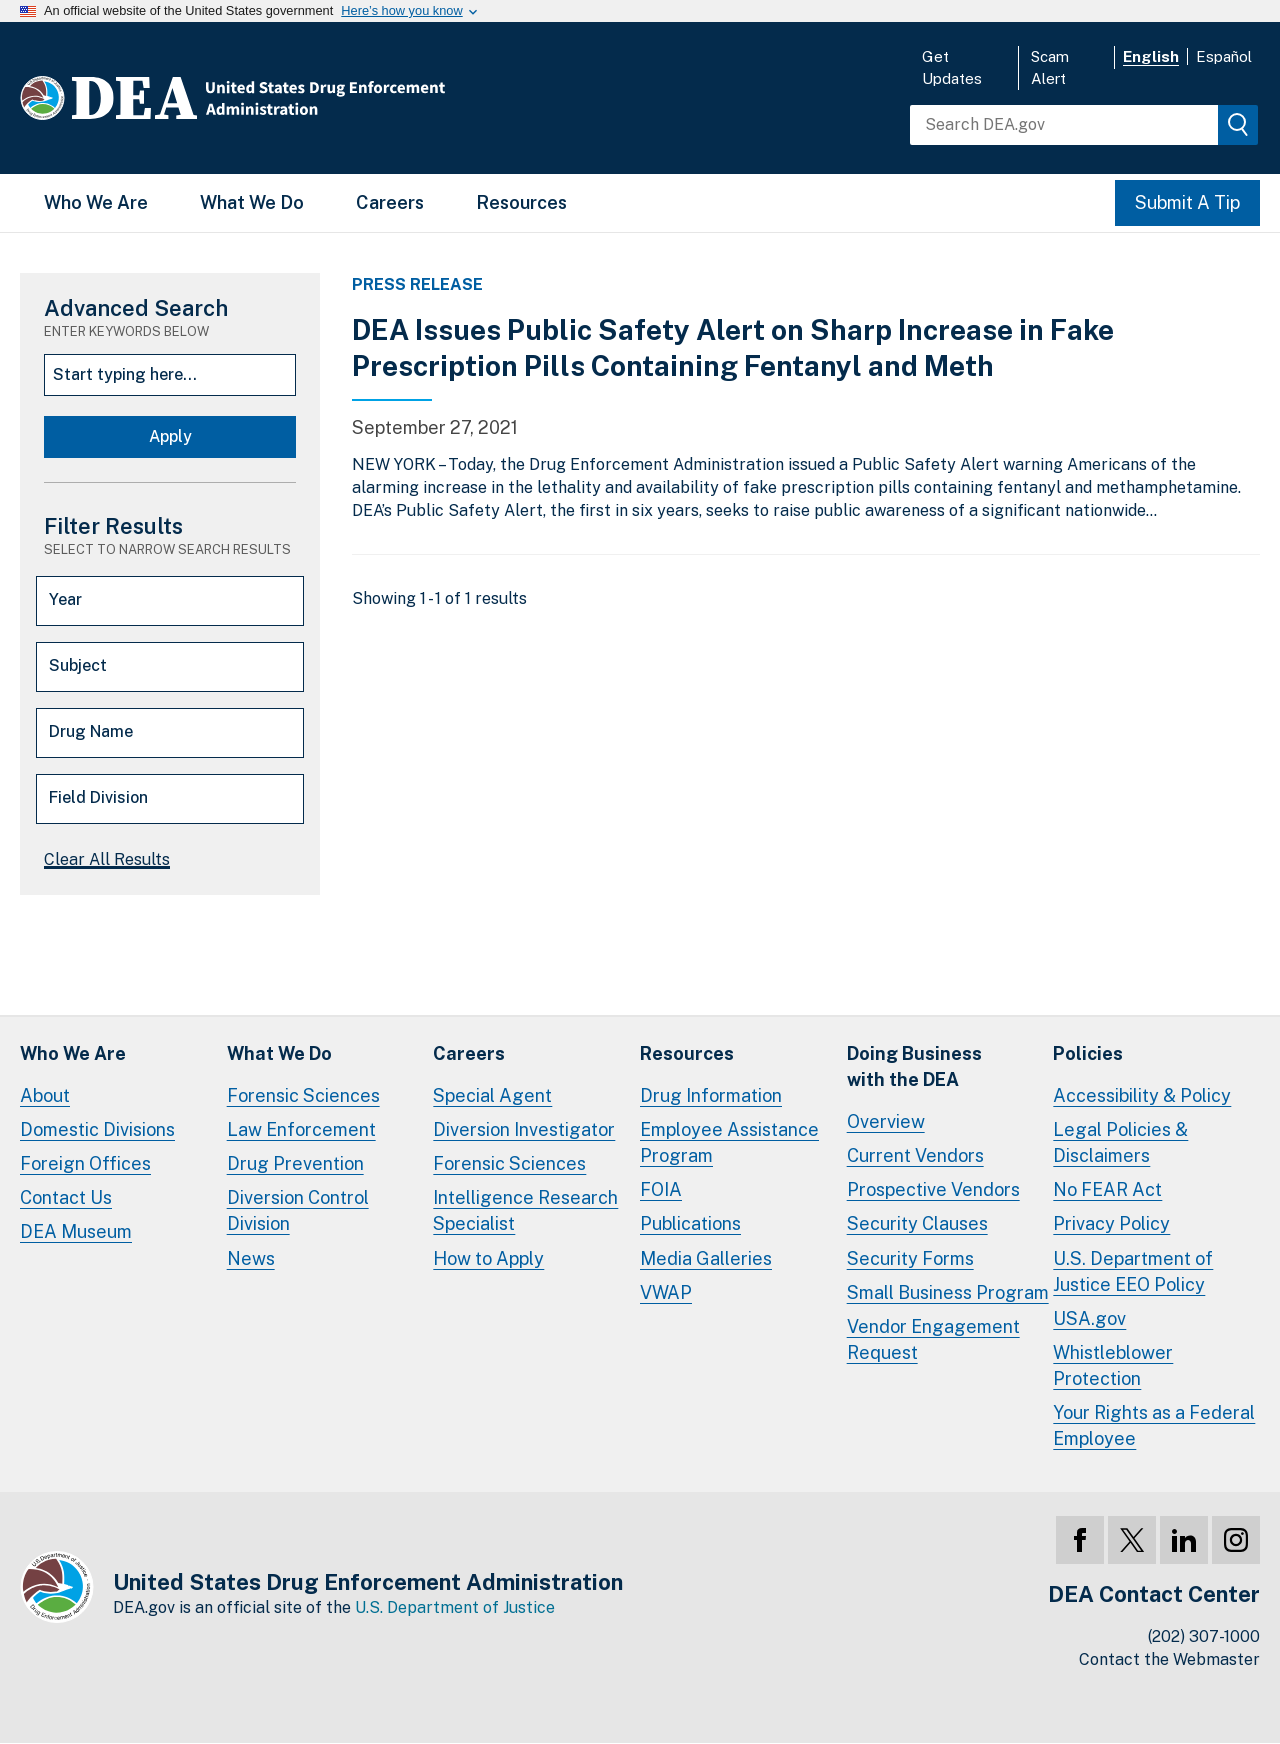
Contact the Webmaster (1169, 1659)
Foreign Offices (85, 1163)
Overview (886, 1121)
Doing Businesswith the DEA (914, 1066)
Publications (690, 1223)
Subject (78, 665)
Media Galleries (706, 1258)
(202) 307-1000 (1204, 1636)
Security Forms (910, 1258)
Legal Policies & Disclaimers (1120, 1142)
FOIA (661, 1189)
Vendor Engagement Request (933, 1339)
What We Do (252, 202)
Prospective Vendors (933, 1189)
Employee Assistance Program (729, 1142)
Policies (1088, 1053)
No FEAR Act (1107, 1189)
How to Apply (488, 1258)
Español (1224, 56)
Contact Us (66, 1197)
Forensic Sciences (303, 1095)
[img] (1238, 125)
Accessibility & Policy (1142, 1095)
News (251, 1258)
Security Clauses (917, 1223)
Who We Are (96, 202)
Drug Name (91, 731)
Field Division (98, 797)
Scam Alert (1050, 67)
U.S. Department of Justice (455, 1607)
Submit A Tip (1187, 202)
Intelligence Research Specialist (525, 1210)
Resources (521, 202)
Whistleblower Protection (1113, 1365)
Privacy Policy (1111, 1223)
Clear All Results (107, 859)
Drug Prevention (295, 1163)
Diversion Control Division (298, 1210)
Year (65, 599)
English (1151, 56)
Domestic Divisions (97, 1129)
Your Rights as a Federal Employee (1154, 1425)
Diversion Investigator (524, 1129)
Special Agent (492, 1095)
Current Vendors (915, 1155)
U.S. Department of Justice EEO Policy (1133, 1271)
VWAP (666, 1292)
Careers (390, 202)
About (45, 1095)
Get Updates (952, 67)
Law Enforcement (301, 1129)
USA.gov (1089, 1318)
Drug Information (711, 1095)
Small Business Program (948, 1292)
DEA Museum (76, 1231)
